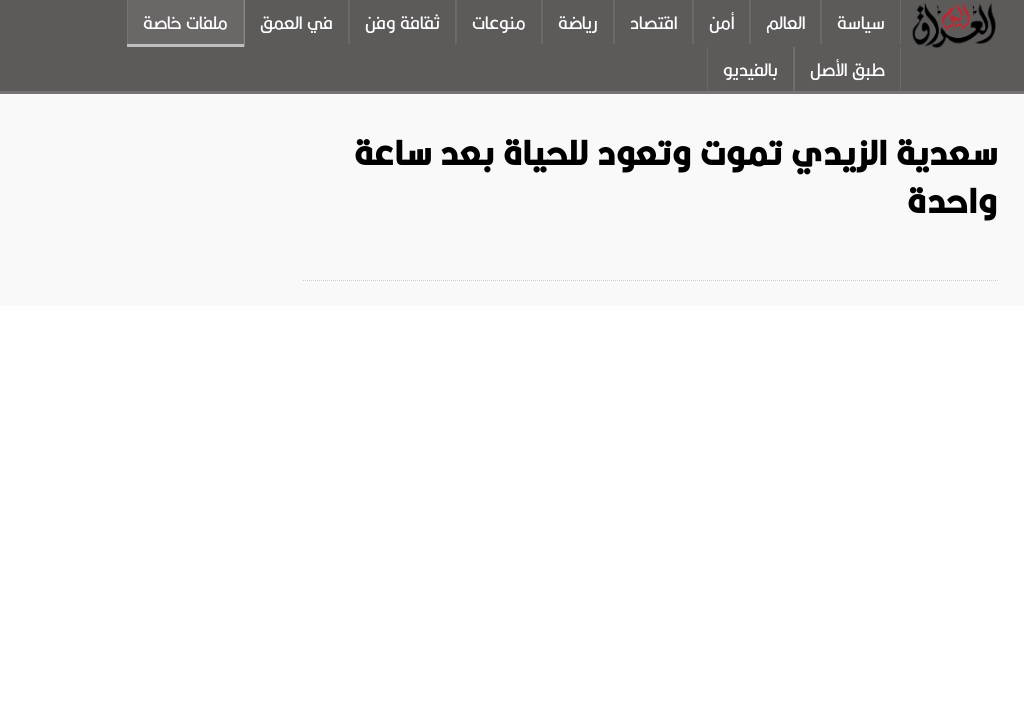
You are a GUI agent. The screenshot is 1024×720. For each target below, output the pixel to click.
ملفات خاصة (185, 23)
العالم (785, 23)
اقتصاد (653, 23)
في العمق (296, 23)
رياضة (578, 23)
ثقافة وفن (402, 23)
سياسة (861, 23)
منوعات (499, 23)
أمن (721, 23)
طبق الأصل (847, 70)
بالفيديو (750, 70)
